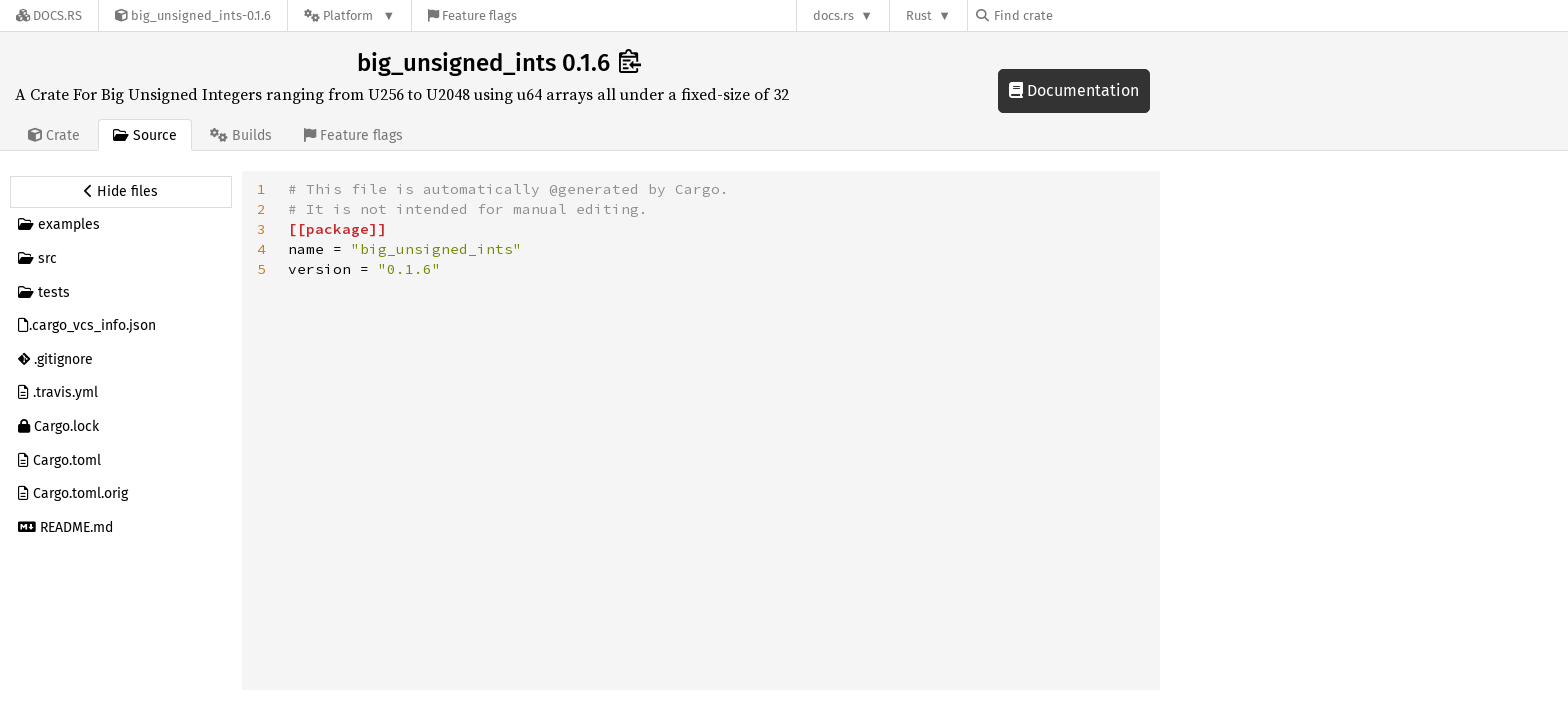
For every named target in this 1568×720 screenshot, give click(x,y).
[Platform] (349, 15)
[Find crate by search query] (1076, 15)
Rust (919, 15)
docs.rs (833, 15)
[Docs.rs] (49, 15)
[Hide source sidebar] (121, 192)
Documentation (1074, 90)
